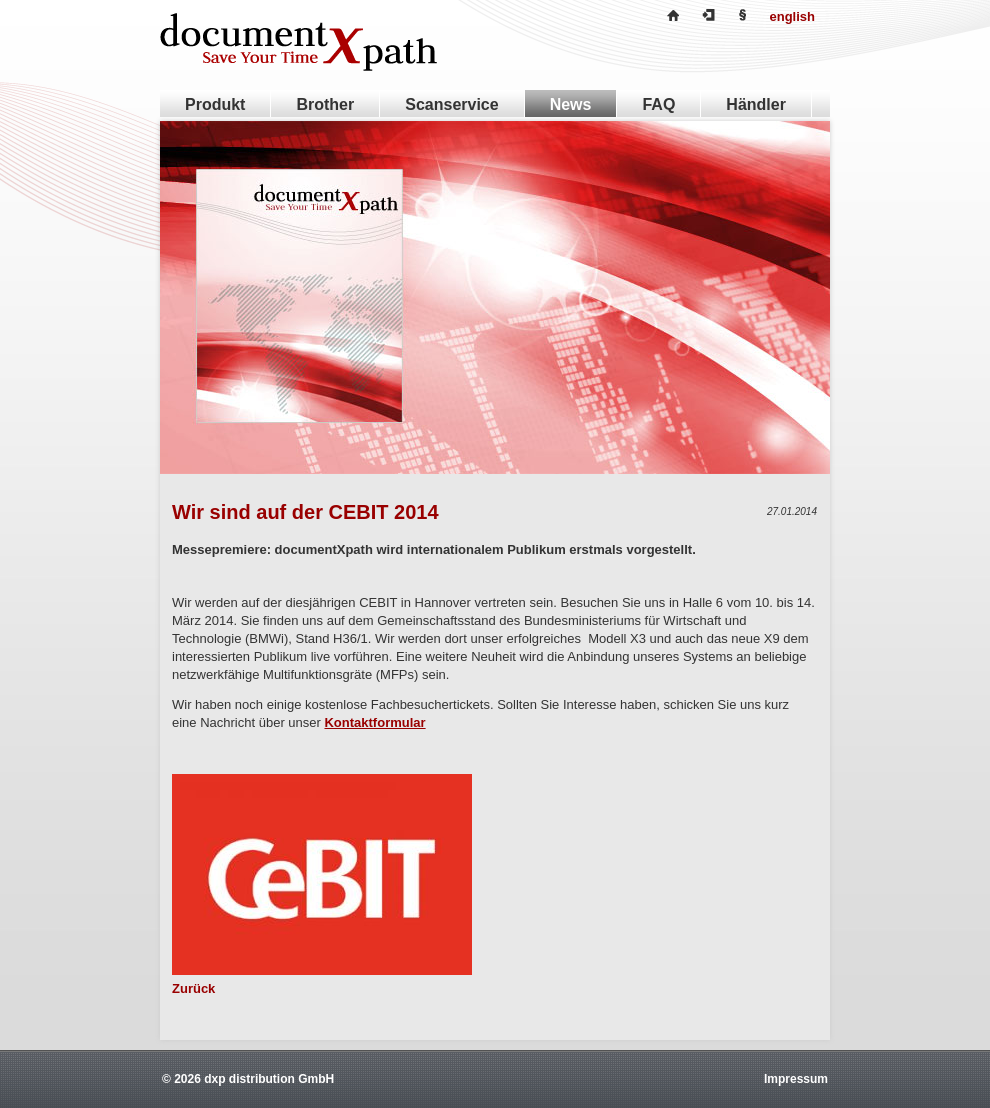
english (792, 16)
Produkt (215, 104)
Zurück (193, 988)
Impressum (796, 1079)
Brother (325, 104)
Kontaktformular (374, 722)
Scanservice (451, 104)
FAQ (658, 104)
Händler (756, 104)
